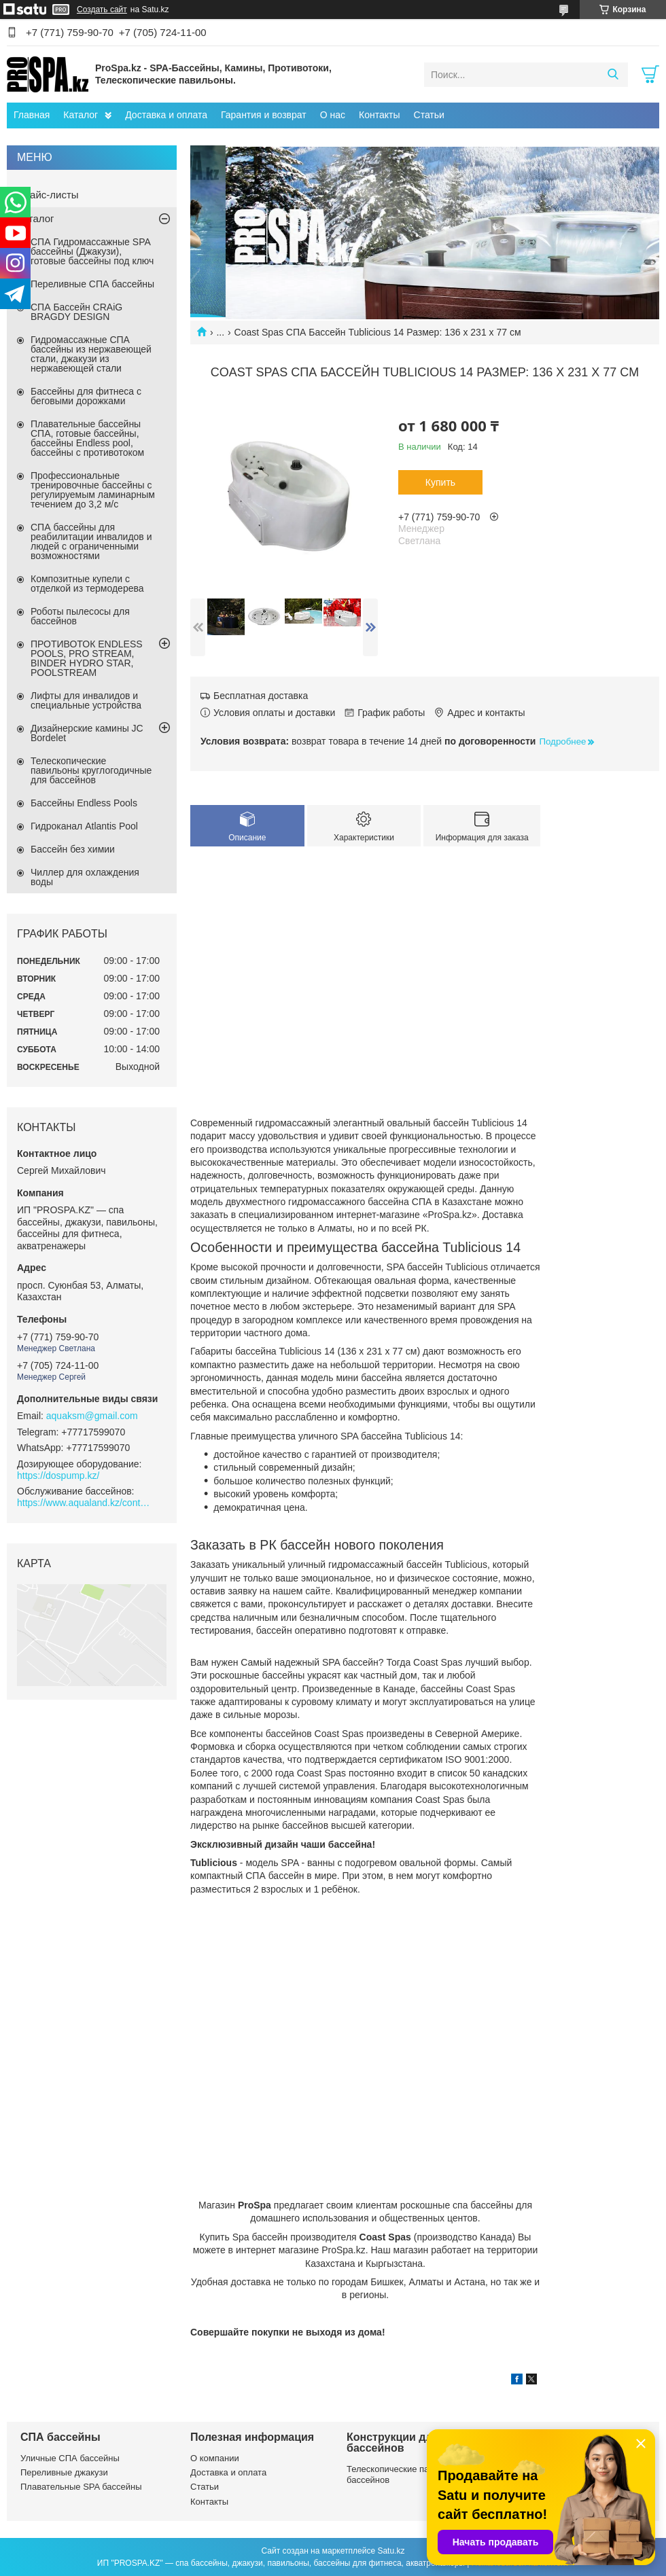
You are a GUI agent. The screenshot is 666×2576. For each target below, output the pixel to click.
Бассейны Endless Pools (84, 803)
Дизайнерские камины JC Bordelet (87, 733)
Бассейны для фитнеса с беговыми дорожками (86, 396)
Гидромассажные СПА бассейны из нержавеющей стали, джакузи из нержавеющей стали (91, 354)
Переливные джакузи (64, 2472)
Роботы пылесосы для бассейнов (80, 616)
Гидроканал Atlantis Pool (84, 826)
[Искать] (612, 74)
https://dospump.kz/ (58, 1475)
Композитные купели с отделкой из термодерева (87, 583)
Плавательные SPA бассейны (81, 2487)
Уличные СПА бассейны (70, 2458)
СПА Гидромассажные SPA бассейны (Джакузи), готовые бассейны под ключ (92, 251)
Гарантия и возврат (263, 114)
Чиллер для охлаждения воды (85, 877)
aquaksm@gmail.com (92, 1415)
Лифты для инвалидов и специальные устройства (86, 700)
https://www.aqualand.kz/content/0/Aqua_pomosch (85, 1502)
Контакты (379, 114)
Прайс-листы (48, 194)
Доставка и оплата (166, 114)
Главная (32, 114)
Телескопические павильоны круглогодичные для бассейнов (91, 770)
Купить (440, 482)
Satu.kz (390, 2551)
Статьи (429, 114)
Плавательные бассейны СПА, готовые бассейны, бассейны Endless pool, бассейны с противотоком (87, 438)
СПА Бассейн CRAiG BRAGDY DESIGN (76, 312)
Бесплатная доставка (260, 695)
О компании (214, 2458)
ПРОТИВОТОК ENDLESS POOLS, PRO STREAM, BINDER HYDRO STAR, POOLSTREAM (87, 658)
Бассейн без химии (73, 849)
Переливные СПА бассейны (92, 284)
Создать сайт (102, 9)
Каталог (80, 114)
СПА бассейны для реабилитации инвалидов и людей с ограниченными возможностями (91, 541)
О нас (332, 114)
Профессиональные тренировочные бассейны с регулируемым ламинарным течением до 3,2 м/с (93, 489)
